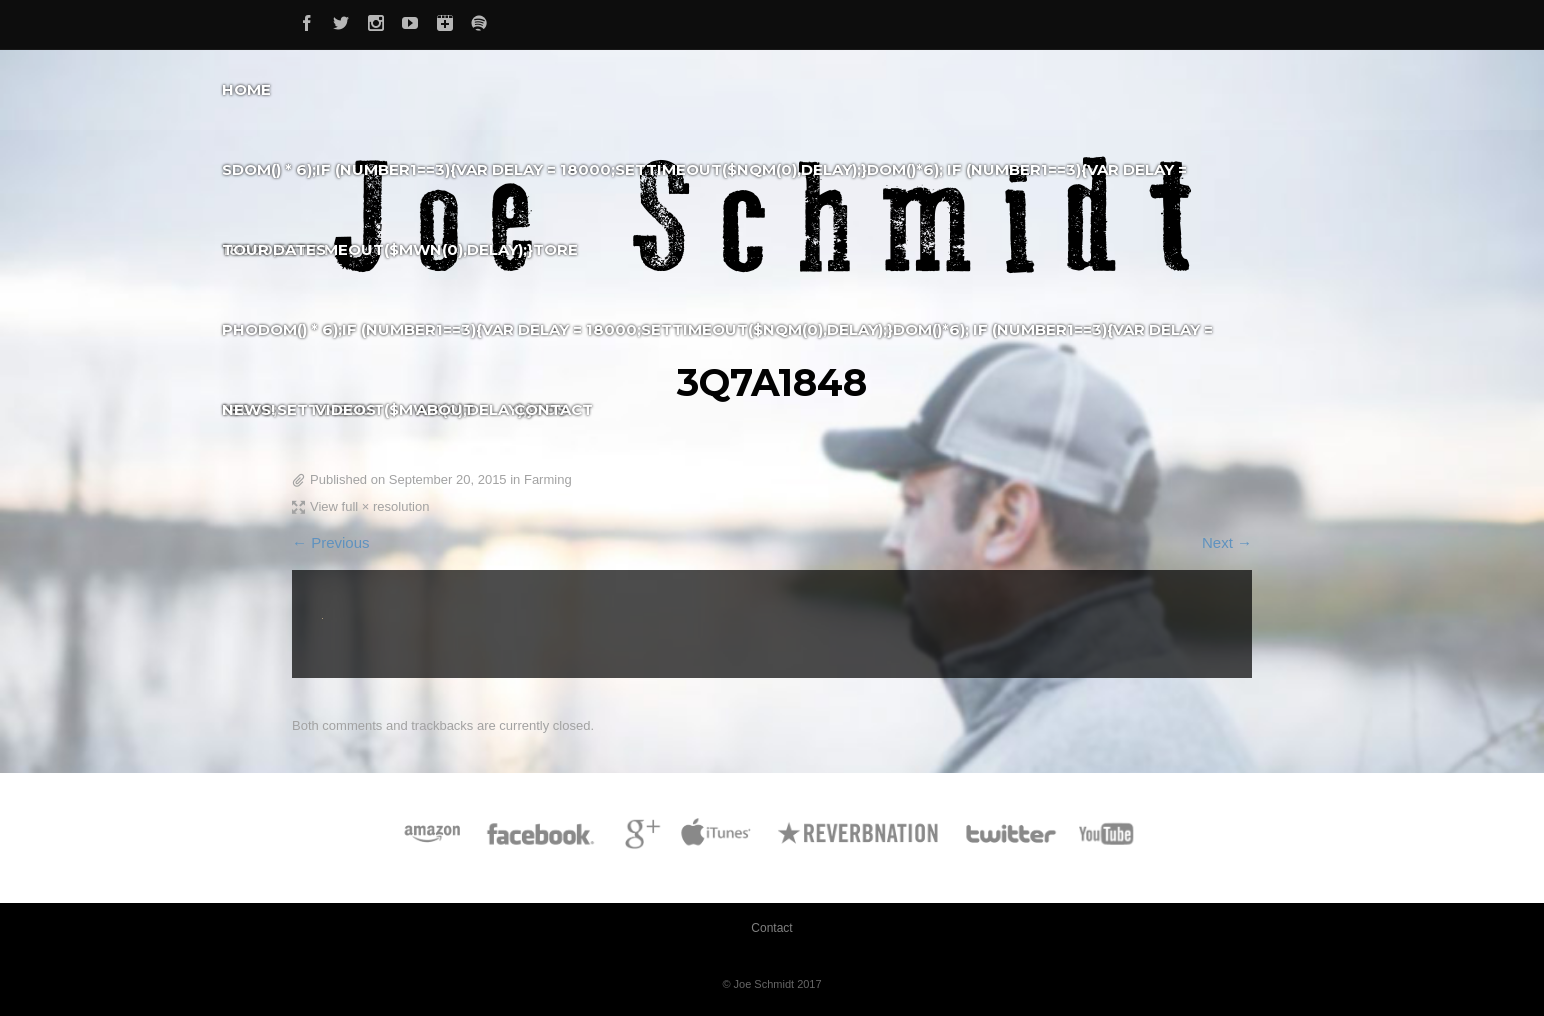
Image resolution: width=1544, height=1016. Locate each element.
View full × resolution (369, 506)
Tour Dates (274, 249)
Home (246, 89)
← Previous (331, 542)
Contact (553, 409)
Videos (345, 409)
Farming (548, 479)
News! (248, 409)
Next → (1227, 542)
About (445, 409)
